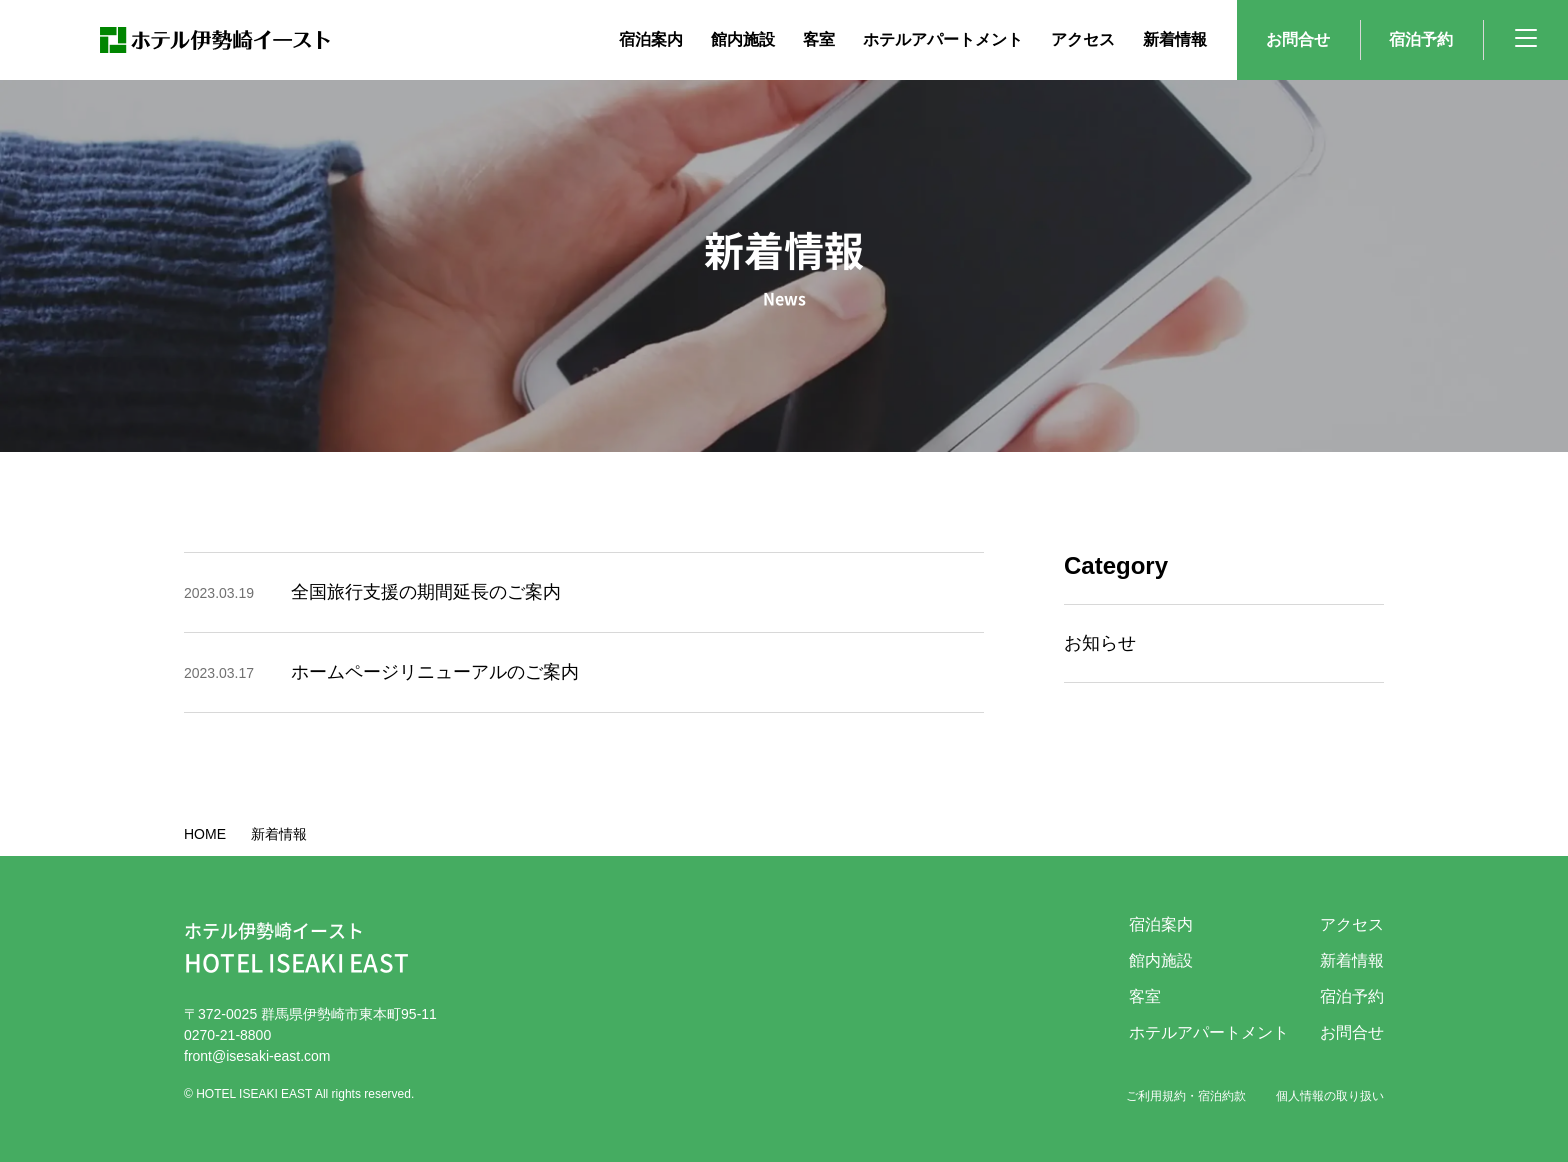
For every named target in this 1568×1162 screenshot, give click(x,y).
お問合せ (1298, 39)
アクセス (1352, 924)
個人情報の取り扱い (1330, 1096)
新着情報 (1352, 960)
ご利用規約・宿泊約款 (1186, 1096)
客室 (1145, 996)
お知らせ (1100, 643)
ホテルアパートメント (1209, 1032)
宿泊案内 (1161, 924)
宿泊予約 (1421, 39)
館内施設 (1161, 960)
